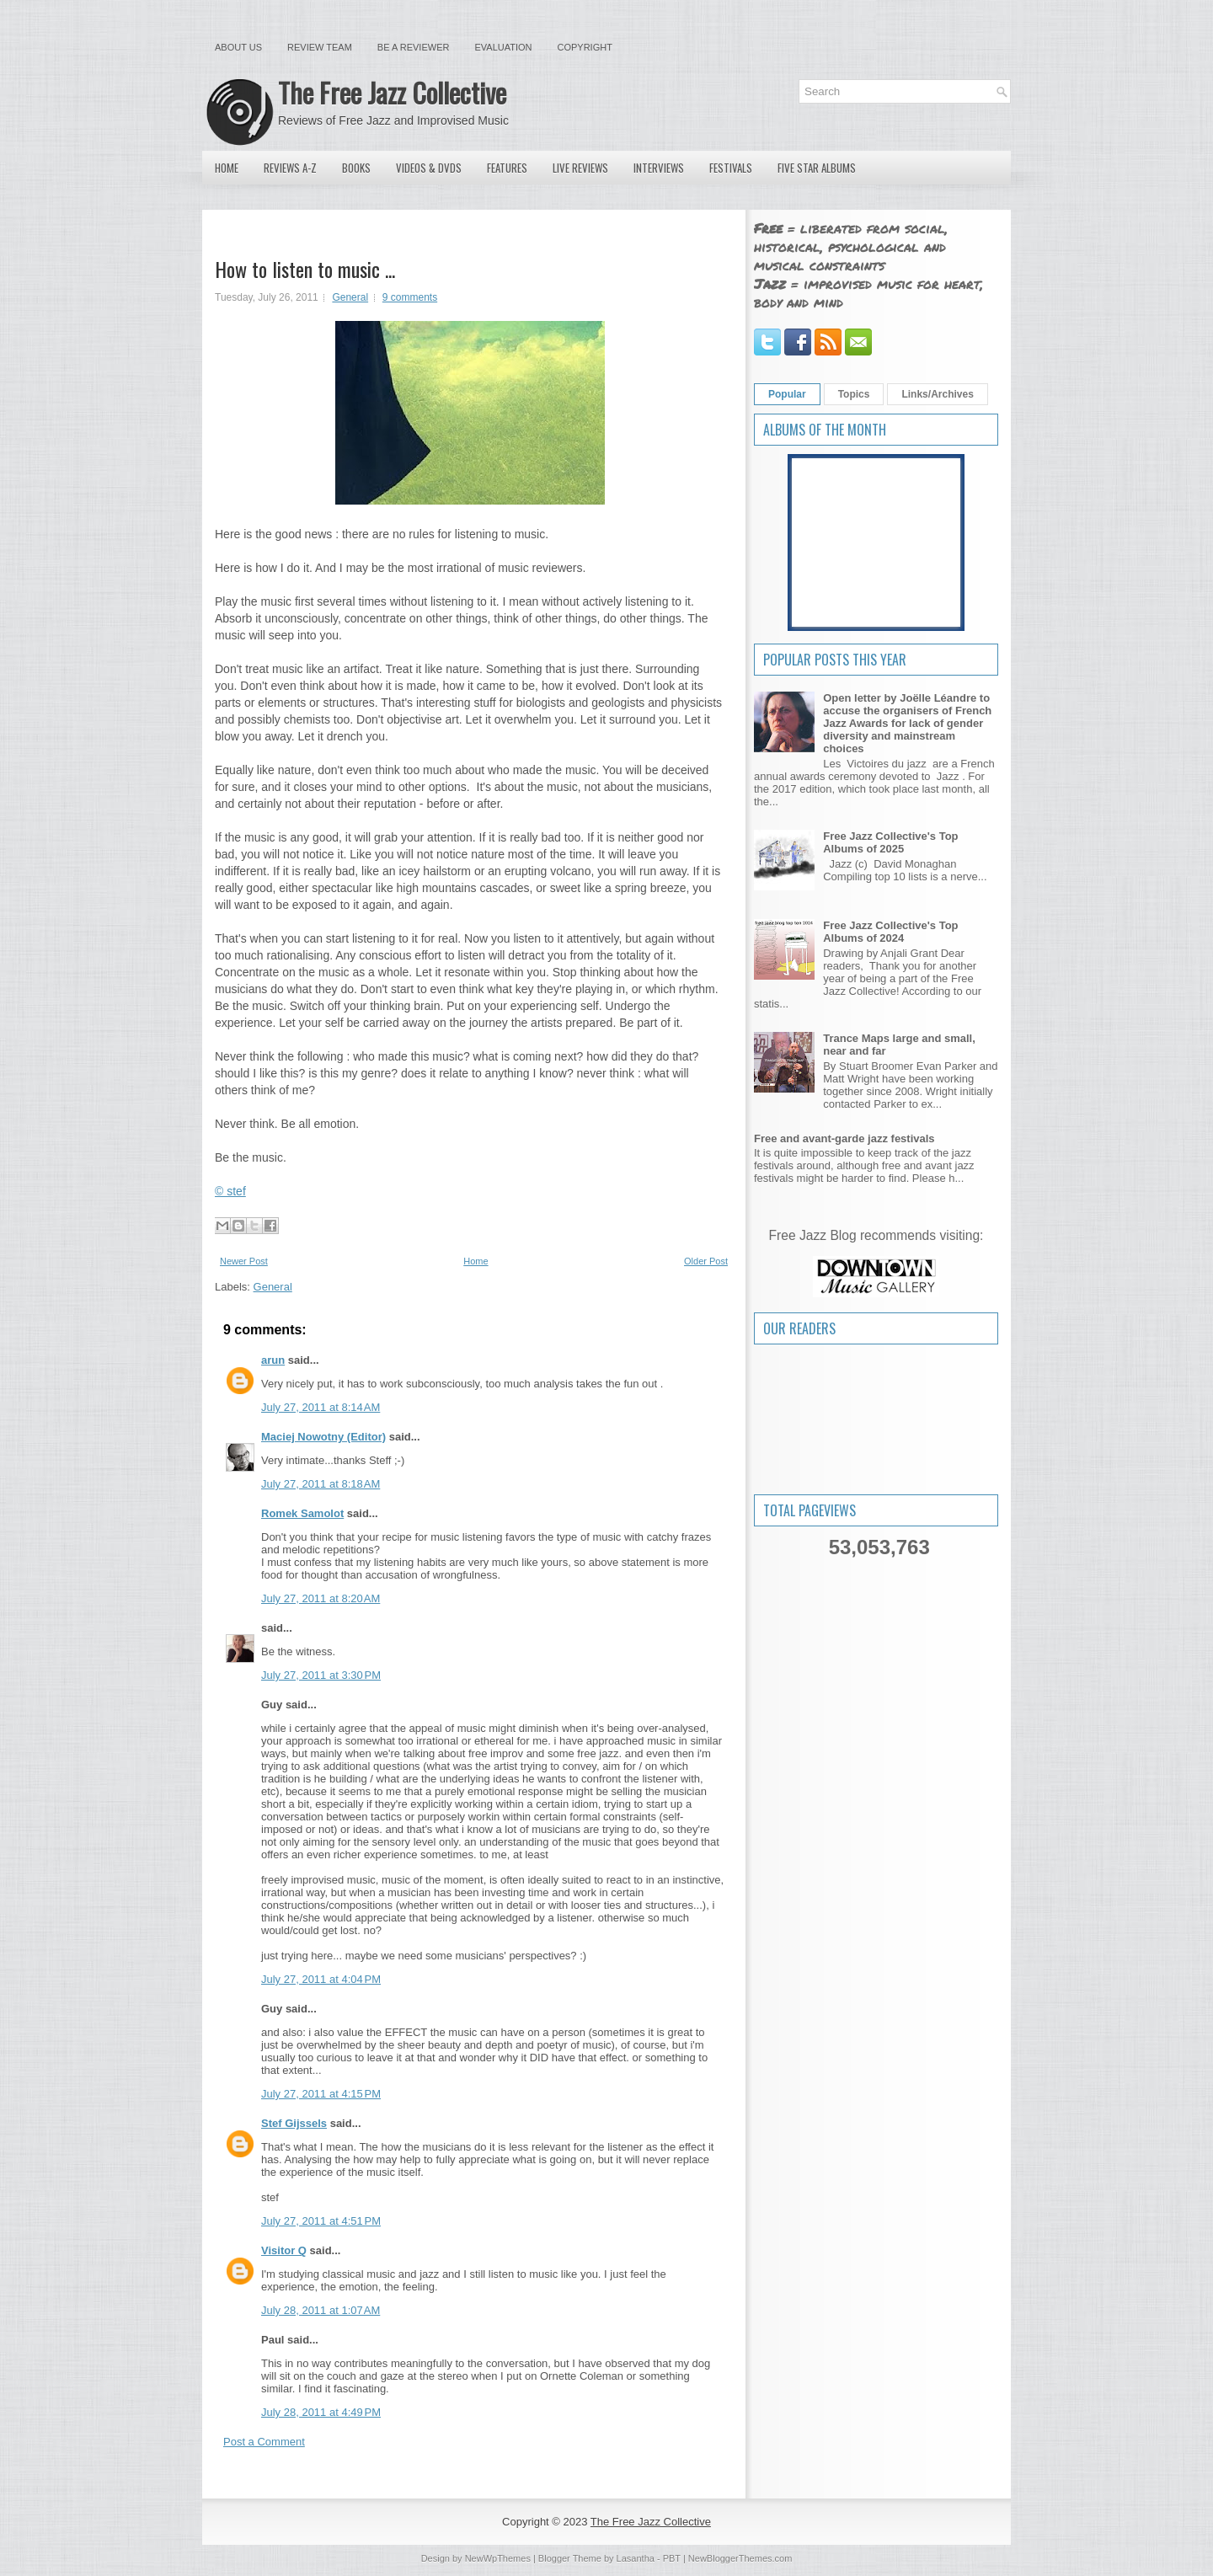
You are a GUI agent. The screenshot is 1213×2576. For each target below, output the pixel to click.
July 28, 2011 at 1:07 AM (320, 2310)
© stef (230, 1191)
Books (356, 167)
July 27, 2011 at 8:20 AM (320, 1598)
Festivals (730, 167)
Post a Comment (264, 2441)
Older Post (706, 1261)
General (350, 297)
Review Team (319, 47)
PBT (672, 2558)
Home (226, 167)
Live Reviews (580, 167)
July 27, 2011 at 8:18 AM (320, 1484)
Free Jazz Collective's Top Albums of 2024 (890, 931)
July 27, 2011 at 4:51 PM (321, 2221)
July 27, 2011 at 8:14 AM (320, 1407)
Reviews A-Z (290, 167)
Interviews (658, 167)
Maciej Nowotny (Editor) (323, 1436)
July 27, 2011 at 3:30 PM (321, 1675)
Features (507, 167)
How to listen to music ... (305, 268)
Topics (854, 394)
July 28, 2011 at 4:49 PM (321, 2412)
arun (273, 1360)
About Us (238, 47)
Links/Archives (937, 394)
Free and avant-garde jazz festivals (844, 1138)
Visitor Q (284, 2250)
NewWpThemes (498, 2558)
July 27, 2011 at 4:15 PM (321, 2093)
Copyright (585, 47)
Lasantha (636, 2558)
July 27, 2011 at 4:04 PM (321, 1979)
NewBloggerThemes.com (740, 2558)
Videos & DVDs (429, 167)
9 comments (409, 297)
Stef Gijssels (294, 2123)
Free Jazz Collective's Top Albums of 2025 (890, 842)
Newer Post (244, 1261)
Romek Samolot (302, 1513)
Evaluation (503, 47)
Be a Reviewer (413, 47)
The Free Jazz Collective (392, 92)
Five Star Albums (816, 167)
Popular (787, 394)
